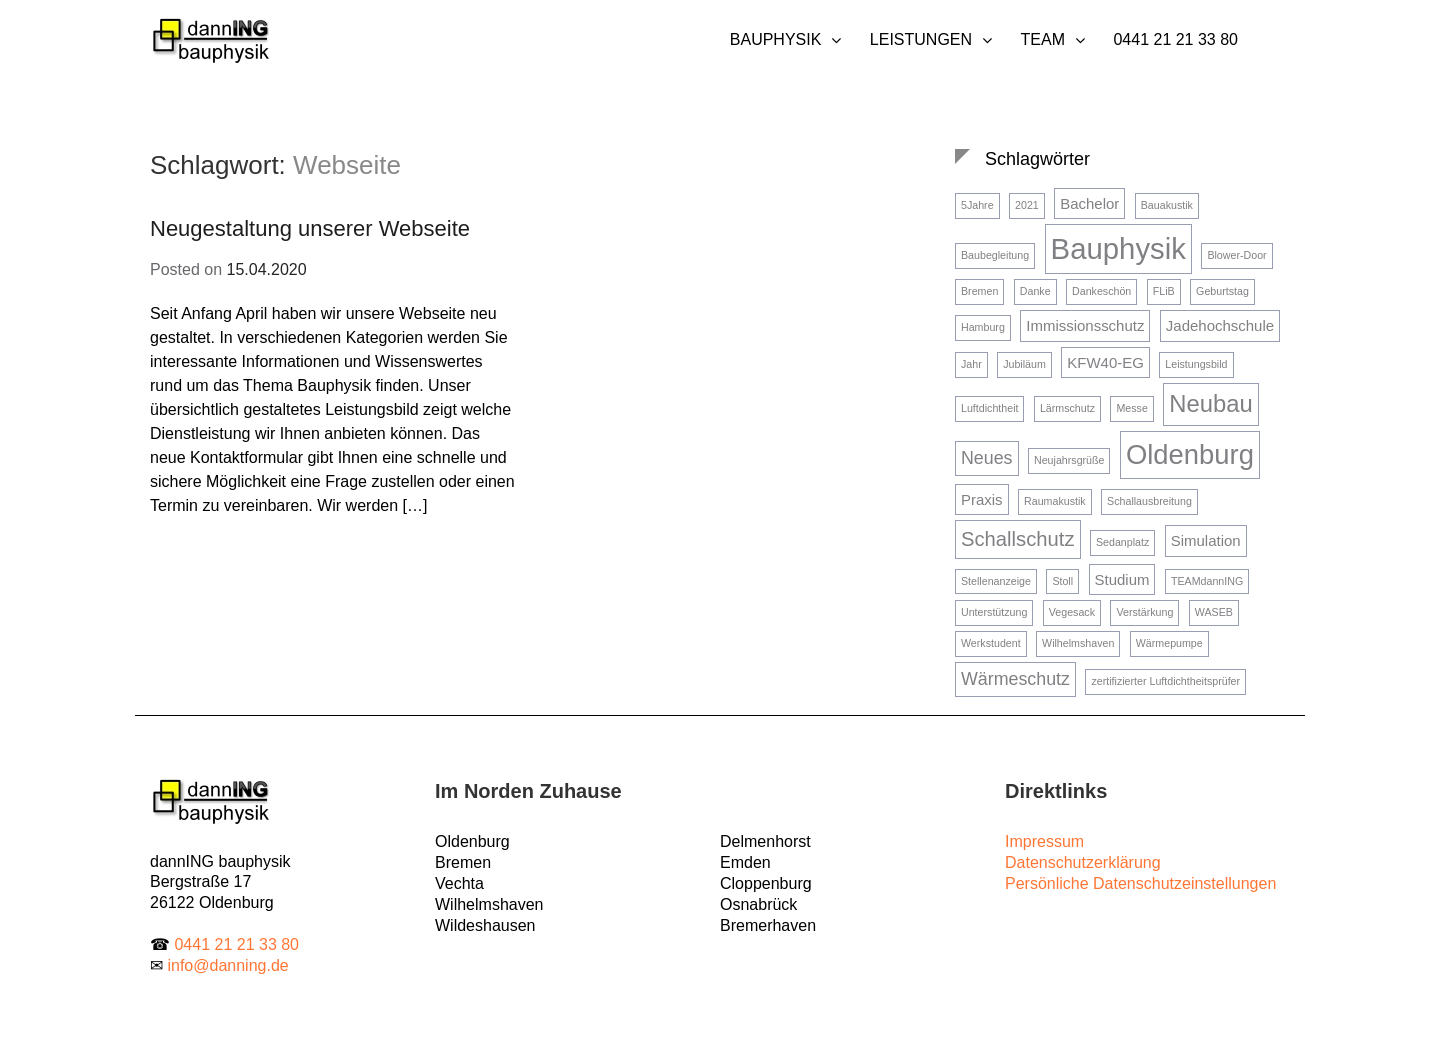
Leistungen (921, 39)
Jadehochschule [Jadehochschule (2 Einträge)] (1220, 325)
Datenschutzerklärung (1083, 862)
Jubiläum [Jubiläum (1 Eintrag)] (1024, 364)
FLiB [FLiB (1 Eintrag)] (1164, 291)
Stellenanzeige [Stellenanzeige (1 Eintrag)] (996, 581)
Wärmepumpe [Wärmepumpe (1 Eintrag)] (1169, 643)
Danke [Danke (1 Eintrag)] (1035, 291)
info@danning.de (227, 965)
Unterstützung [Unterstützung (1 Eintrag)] (994, 612)
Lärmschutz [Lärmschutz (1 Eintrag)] (1067, 408)
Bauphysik (776, 39)
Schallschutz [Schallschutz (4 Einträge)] (1018, 539)
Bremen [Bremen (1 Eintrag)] (979, 291)
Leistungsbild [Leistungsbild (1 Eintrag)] (1196, 364)
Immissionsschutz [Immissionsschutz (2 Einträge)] (1085, 325)
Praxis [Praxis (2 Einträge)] (982, 499)
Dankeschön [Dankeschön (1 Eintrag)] (1101, 291)
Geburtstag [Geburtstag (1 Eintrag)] (1222, 291)
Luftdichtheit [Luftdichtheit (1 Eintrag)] (989, 408)
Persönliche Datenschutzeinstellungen (1140, 883)
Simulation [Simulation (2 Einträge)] (1206, 540)
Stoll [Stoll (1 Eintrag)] (1062, 581)
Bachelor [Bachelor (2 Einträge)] (1089, 203)
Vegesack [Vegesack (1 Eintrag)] (1072, 612)
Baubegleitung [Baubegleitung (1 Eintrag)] (995, 255)
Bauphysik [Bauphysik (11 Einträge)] (1118, 248)
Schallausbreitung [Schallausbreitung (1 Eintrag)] (1149, 501)
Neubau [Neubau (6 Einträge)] (1210, 403)
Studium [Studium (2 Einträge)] (1122, 579)
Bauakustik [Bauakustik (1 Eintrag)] (1167, 205)
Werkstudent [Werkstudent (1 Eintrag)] (991, 643)
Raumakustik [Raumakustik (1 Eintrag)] (1055, 501)
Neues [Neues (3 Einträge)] (987, 458)
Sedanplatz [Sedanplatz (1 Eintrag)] (1122, 542)
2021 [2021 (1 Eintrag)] (1027, 205)
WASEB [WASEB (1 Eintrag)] (1214, 612)
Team (1043, 39)
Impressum (1044, 841)
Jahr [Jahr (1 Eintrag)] (971, 364)
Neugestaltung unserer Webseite (310, 228)
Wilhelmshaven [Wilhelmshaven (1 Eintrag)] (1078, 643)
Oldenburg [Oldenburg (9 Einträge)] (1190, 454)
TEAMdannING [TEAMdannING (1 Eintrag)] (1207, 581)
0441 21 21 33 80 (1175, 39)
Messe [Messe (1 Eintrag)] (1131, 408)
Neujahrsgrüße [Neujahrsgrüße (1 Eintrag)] (1069, 460)
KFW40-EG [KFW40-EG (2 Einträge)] (1105, 362)
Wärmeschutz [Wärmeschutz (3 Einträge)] (1015, 679)
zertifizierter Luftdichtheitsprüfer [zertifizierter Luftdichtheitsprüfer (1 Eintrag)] (1165, 681)
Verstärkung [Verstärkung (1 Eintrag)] (1144, 612)
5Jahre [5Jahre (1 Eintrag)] (977, 205)
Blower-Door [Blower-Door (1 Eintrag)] (1236, 255)
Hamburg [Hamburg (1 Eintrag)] (983, 327)
